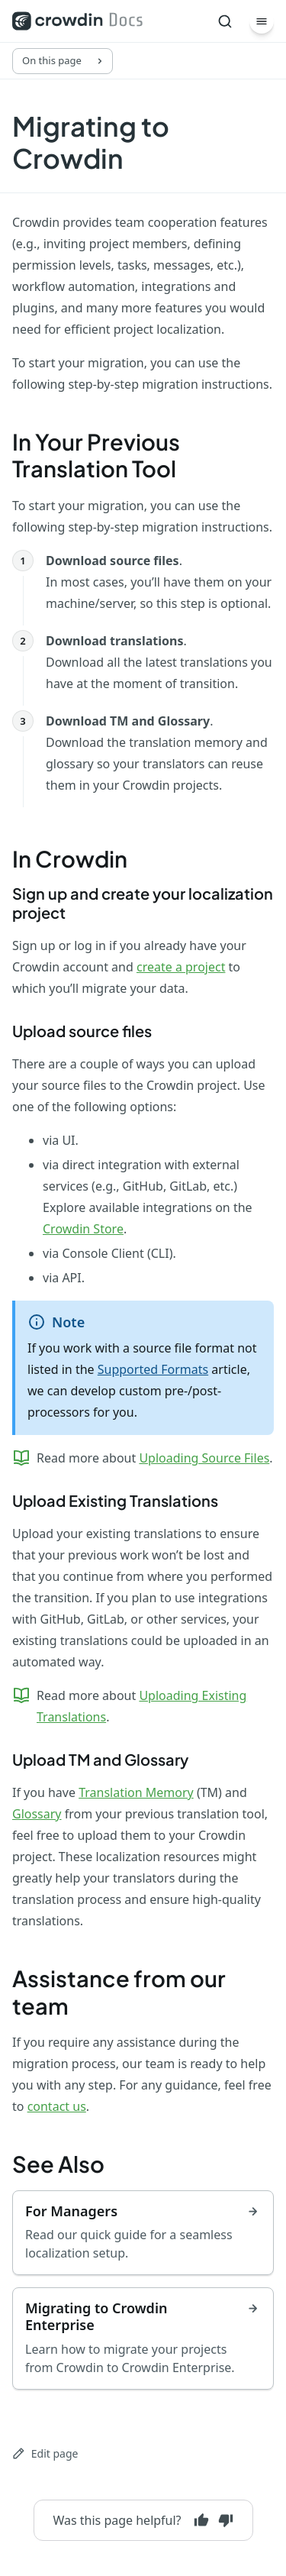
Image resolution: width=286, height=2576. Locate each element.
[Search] (225, 21)
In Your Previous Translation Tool (96, 455)
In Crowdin (69, 858)
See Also (58, 2163)
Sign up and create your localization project (142, 903)
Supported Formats (153, 1369)
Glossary (37, 1813)
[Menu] (261, 21)
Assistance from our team (119, 1991)
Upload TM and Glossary (100, 1759)
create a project (181, 966)
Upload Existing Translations (115, 1500)
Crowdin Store (83, 1228)
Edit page (45, 2453)
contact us (56, 2106)
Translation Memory (136, 1792)
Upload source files (82, 1030)
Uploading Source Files (204, 1458)
